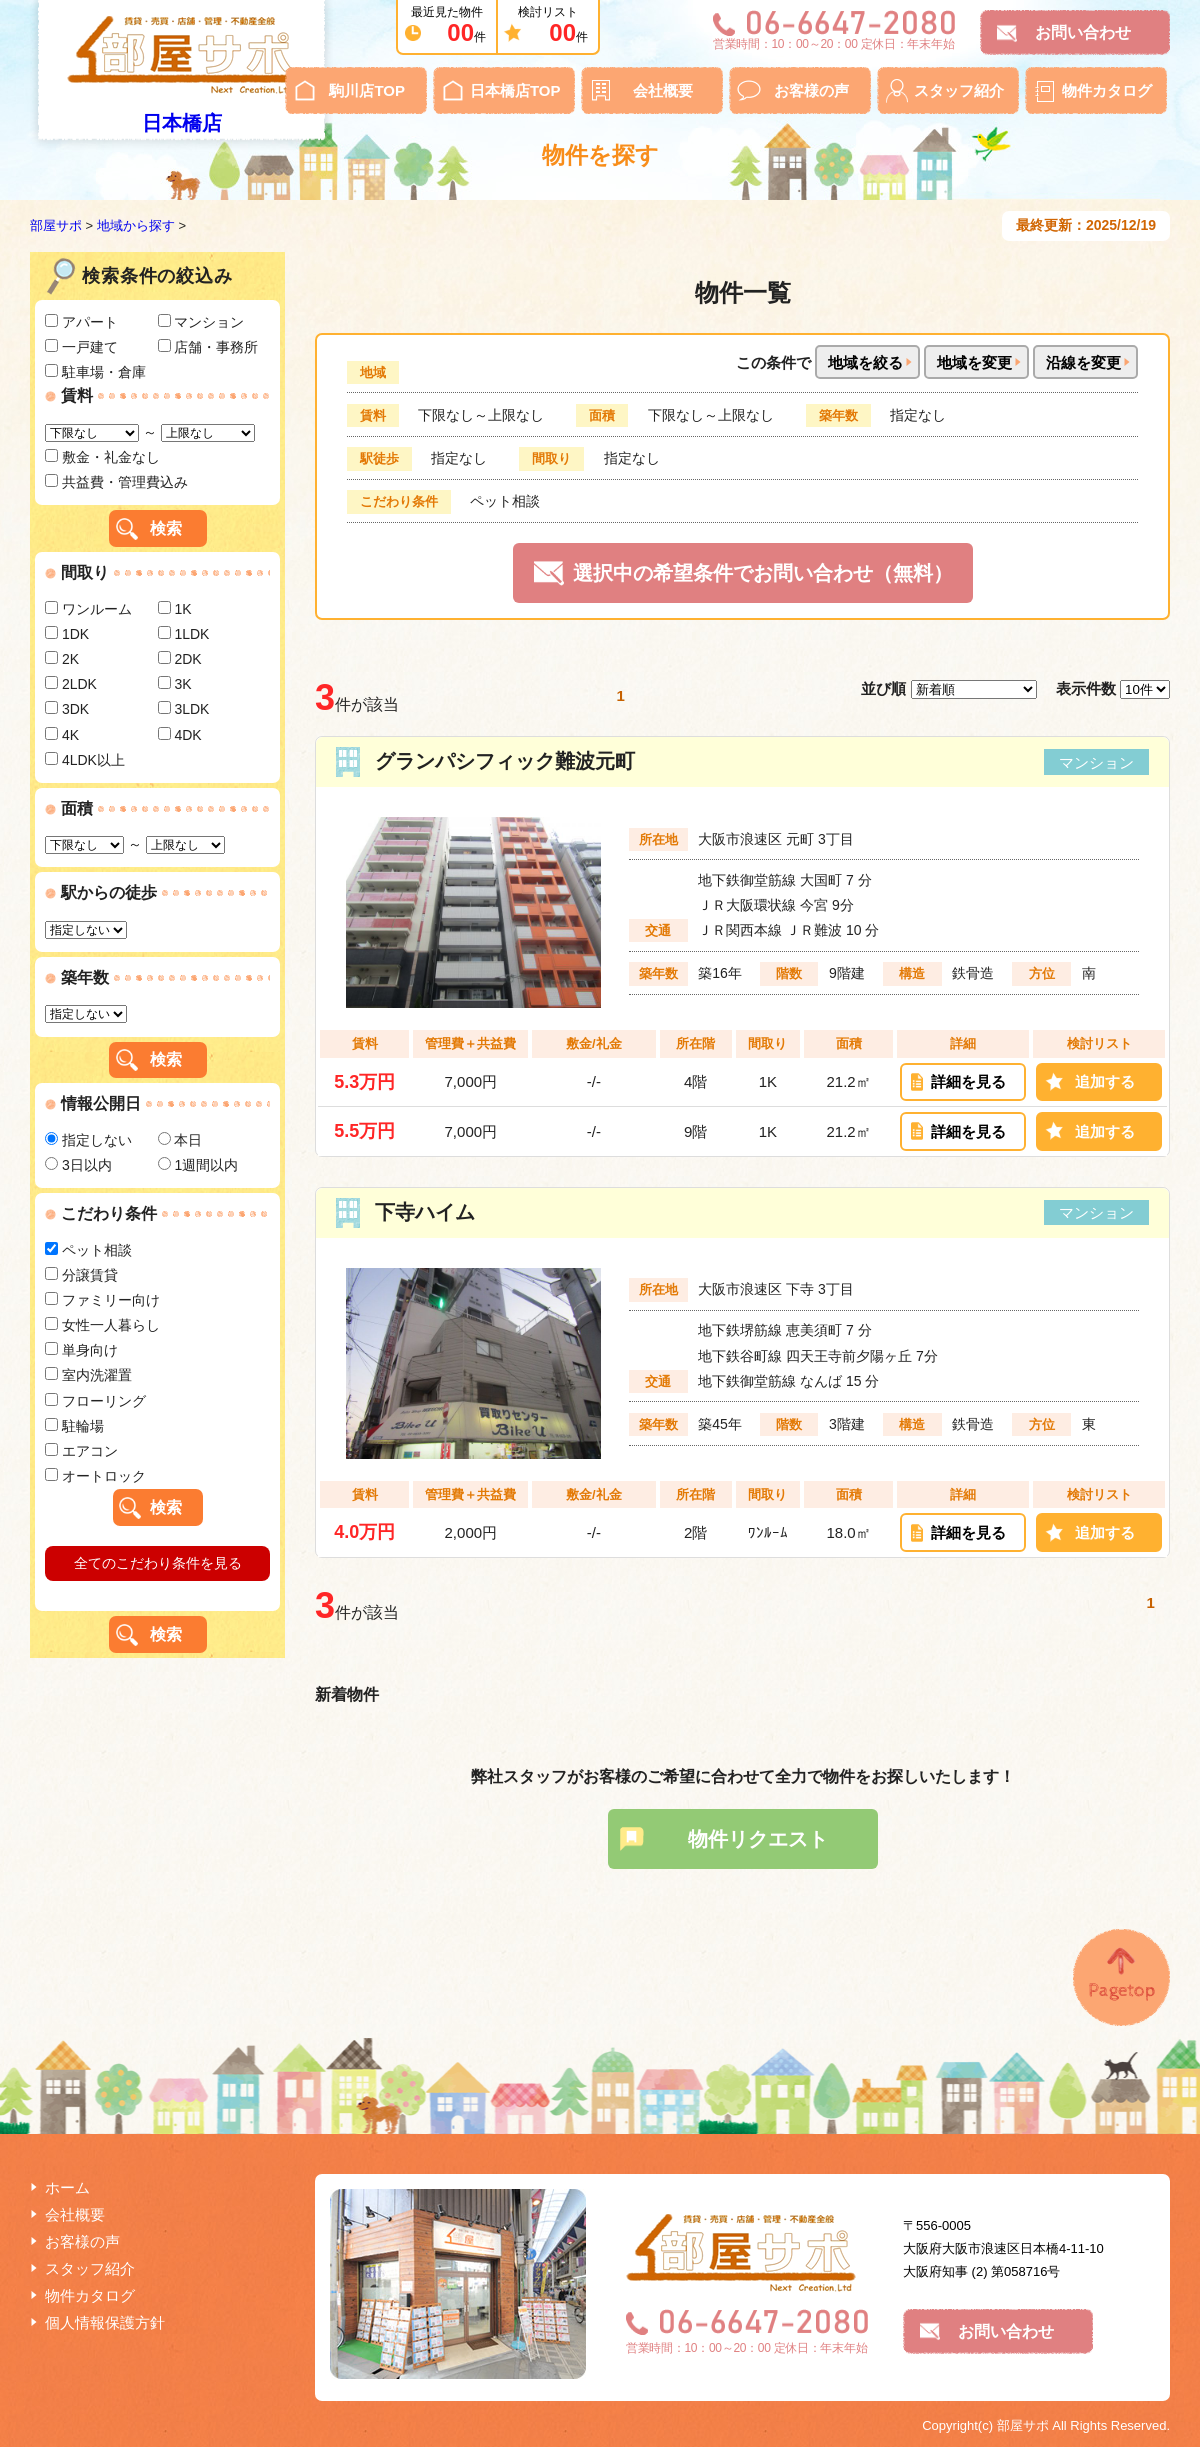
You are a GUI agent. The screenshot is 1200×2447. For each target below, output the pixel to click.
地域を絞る (865, 362)
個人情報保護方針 (105, 2322)
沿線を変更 (1083, 362)
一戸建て (81, 347)
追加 (1105, 1081)
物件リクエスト (758, 1839)
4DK (180, 735)
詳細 (968, 1081)
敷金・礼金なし (102, 457)
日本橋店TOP (515, 90)
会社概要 (663, 90)
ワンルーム (88, 609)
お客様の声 (811, 90)
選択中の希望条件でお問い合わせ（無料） (763, 573)
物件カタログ (1107, 90)
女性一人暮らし (102, 1325)
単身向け (81, 1350)
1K (175, 609)
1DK (67, 634)
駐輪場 (74, 1426)
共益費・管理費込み (116, 482)
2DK (180, 659)
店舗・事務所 (208, 347)
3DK (67, 709)
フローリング (95, 1401)
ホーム (67, 2187)
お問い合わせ (1083, 32)
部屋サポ (56, 225)
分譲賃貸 (81, 1275)
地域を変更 (974, 362)
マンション (201, 322)
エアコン (81, 1451)
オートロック (95, 1476)
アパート (81, 322)
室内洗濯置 (88, 1375)
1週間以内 (198, 1165)
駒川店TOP (367, 90)
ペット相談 (88, 1250)
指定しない (88, 1140)
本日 (180, 1140)
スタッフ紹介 (959, 90)
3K (175, 684)
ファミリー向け (102, 1300)
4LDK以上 (85, 760)
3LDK (184, 709)
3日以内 (78, 1165)
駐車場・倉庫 (95, 372)
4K (62, 735)
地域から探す (136, 225)
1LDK (184, 634)
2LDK (71, 684)
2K (62, 659)
